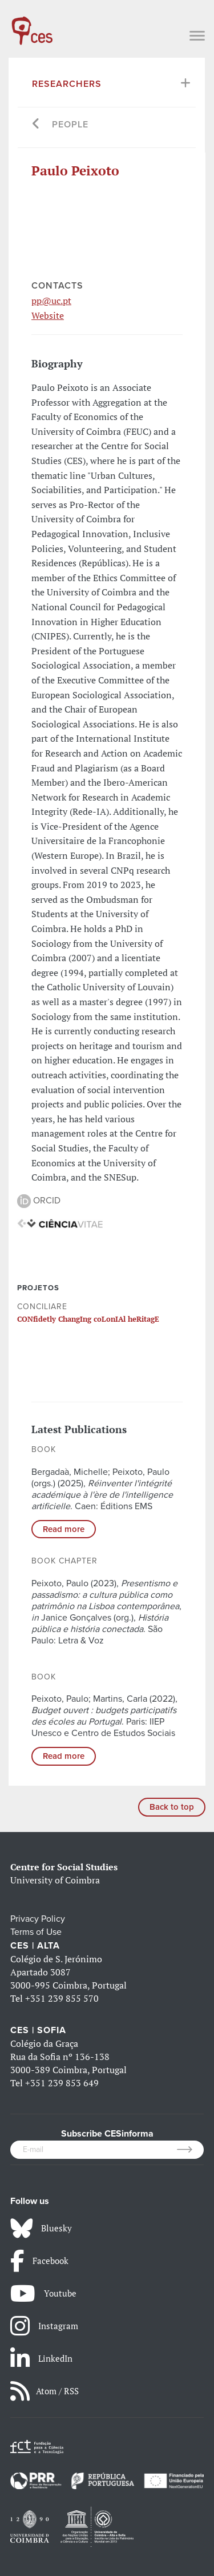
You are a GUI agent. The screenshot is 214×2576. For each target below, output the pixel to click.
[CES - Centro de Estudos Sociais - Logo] (32, 25)
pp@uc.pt (51, 300)
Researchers (67, 84)
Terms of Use (36, 1932)
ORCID (38, 1200)
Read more (63, 1529)
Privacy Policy (37, 1919)
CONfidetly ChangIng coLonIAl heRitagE (88, 1319)
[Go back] (36, 125)
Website (47, 315)
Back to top (172, 1807)
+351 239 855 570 (62, 1998)
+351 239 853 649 (62, 2083)
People (70, 124)
